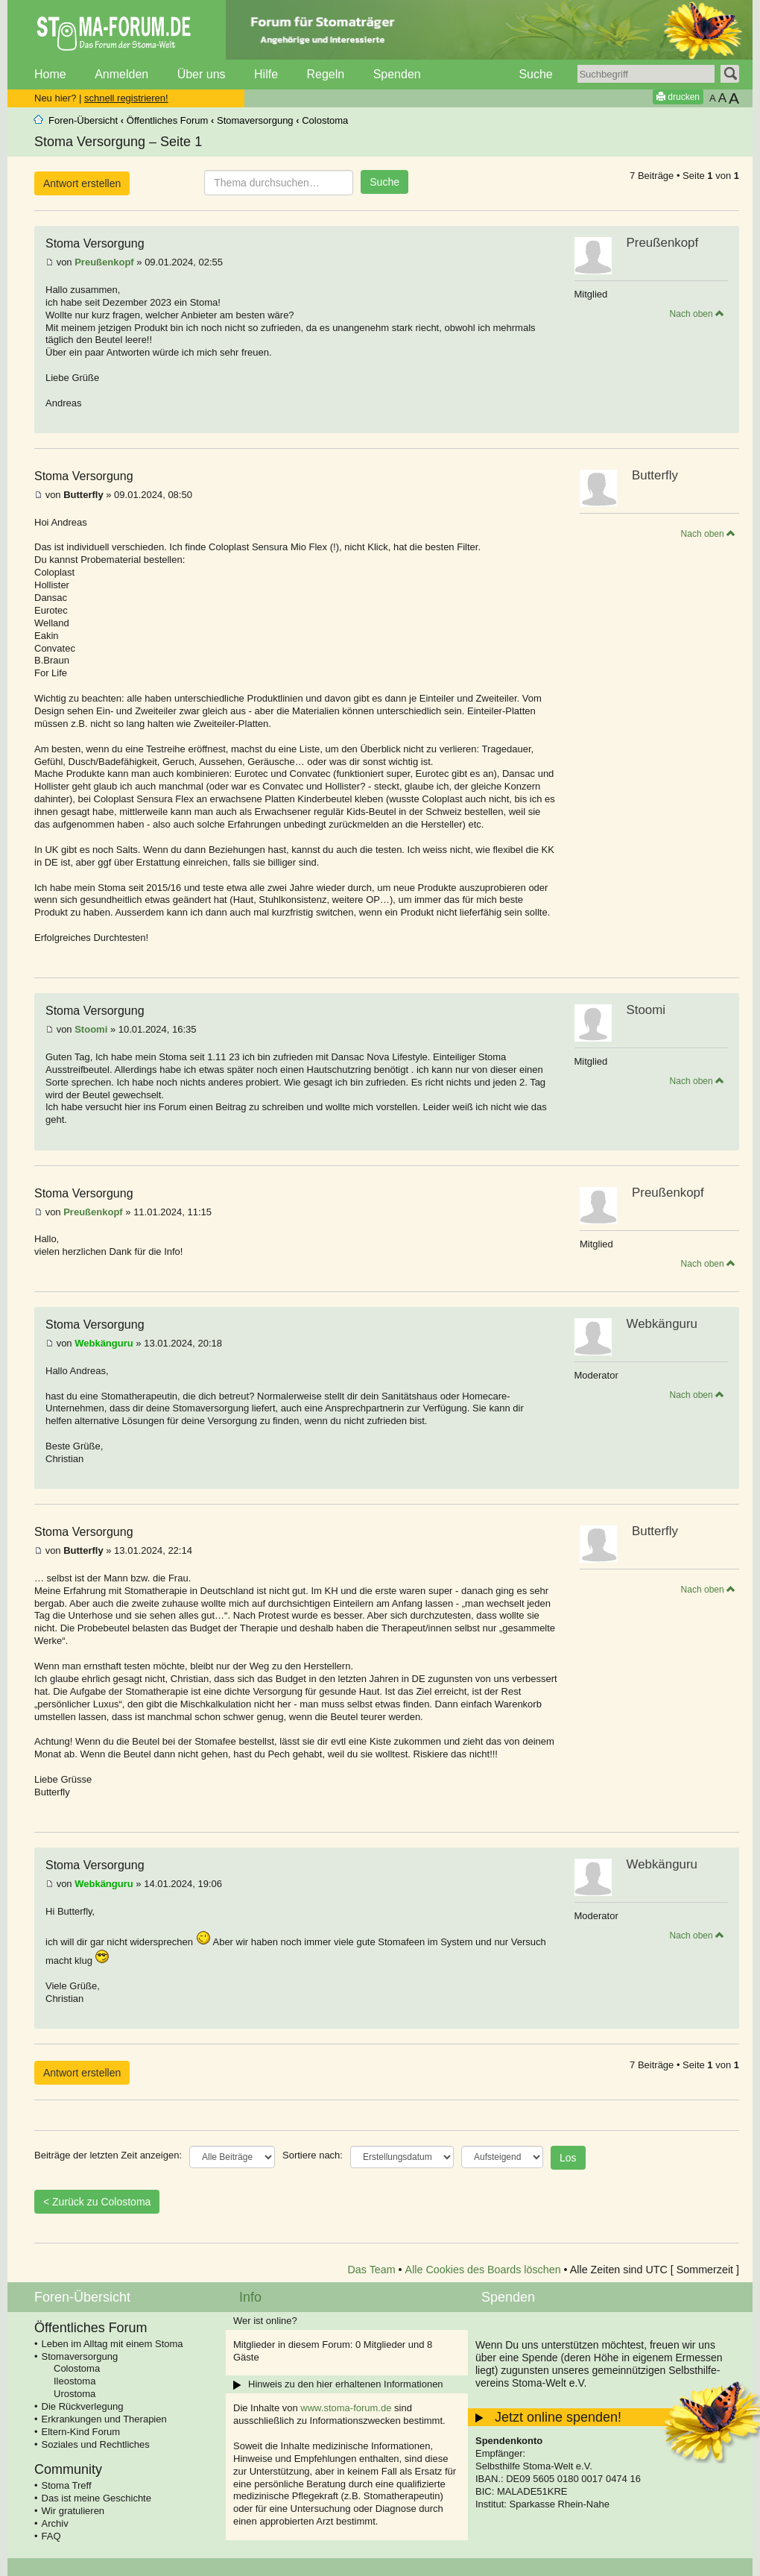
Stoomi (91, 1029)
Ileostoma (74, 2381)
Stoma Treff (67, 2485)
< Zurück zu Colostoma (97, 2202)
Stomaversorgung (255, 120)
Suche (535, 74)
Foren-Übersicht (83, 120)
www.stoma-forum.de (345, 2407)
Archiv (55, 2523)
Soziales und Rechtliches (96, 2444)
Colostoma (325, 120)
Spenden (397, 74)
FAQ (51, 2536)
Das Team (372, 2270)
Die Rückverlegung (83, 2406)
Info (250, 2297)
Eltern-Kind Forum (81, 2431)
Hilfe (266, 74)
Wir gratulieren (73, 2510)
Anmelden (121, 74)
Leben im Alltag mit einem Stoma (112, 2343)
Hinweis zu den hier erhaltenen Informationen (345, 2384)
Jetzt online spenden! (558, 2417)
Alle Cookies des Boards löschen (483, 2270)
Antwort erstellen (82, 183)
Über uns (201, 74)
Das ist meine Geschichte (96, 2498)
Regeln (325, 74)
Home (50, 74)
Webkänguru (104, 1343)
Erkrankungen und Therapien (104, 2419)
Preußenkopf (104, 262)
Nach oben (697, 314)
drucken (678, 97)
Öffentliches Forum (168, 120)
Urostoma (74, 2393)
